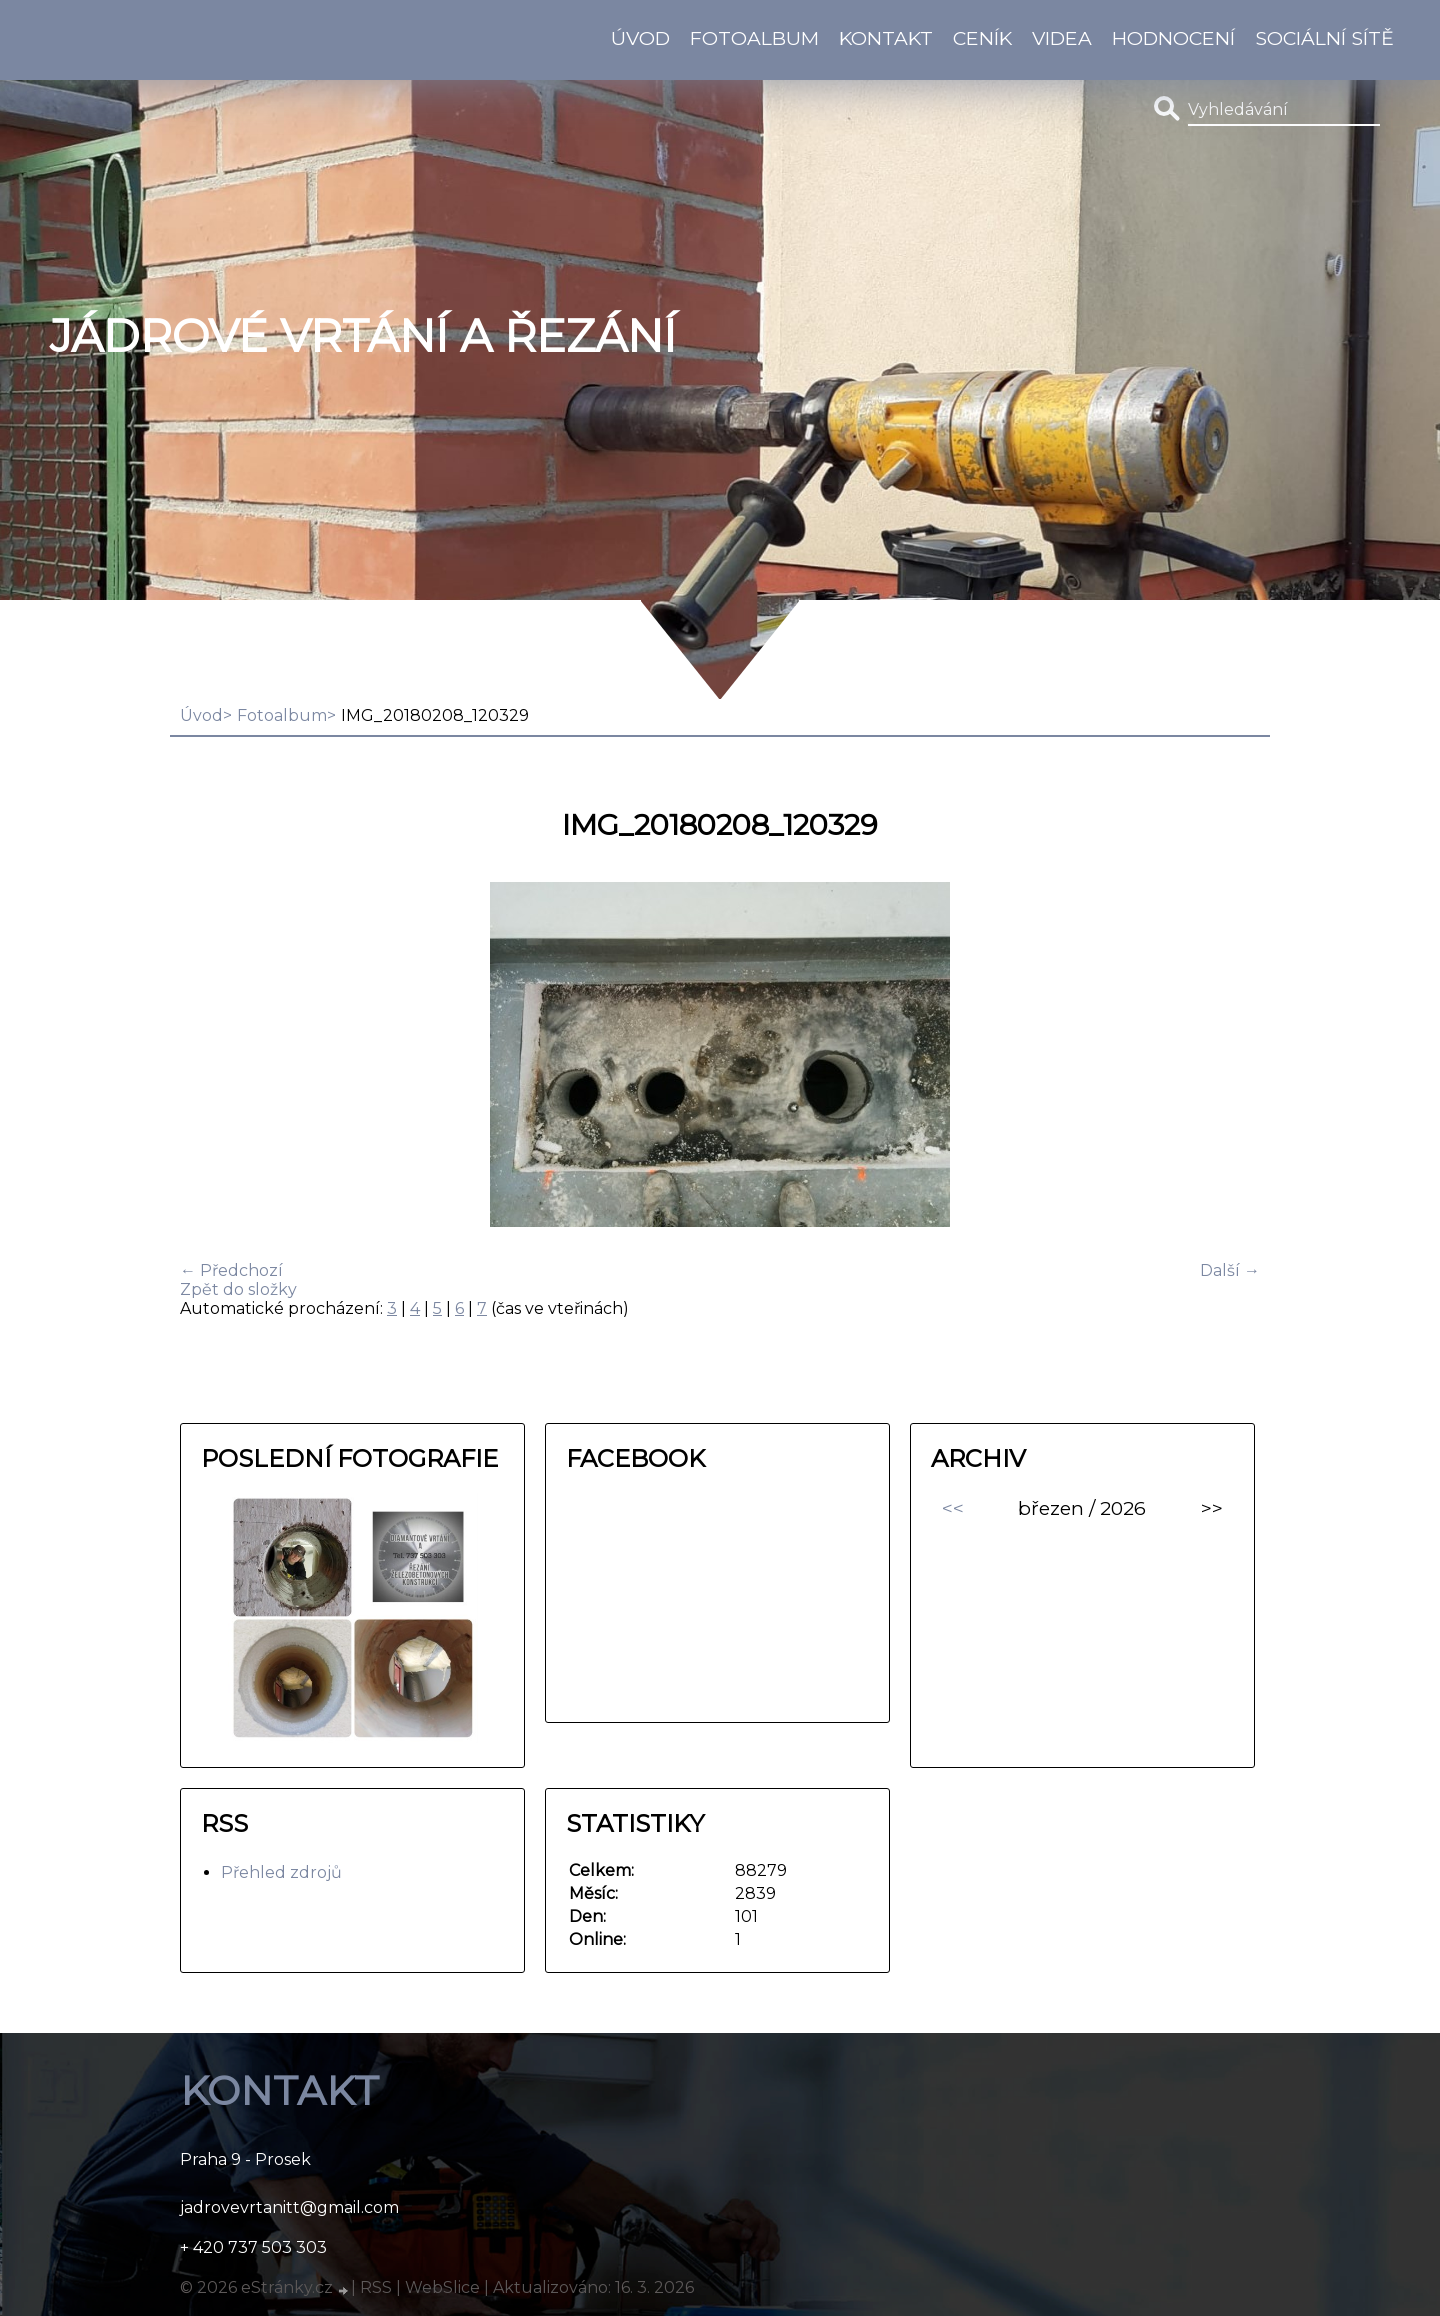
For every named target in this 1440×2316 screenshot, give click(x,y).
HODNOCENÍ (1173, 38)
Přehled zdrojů (281, 1872)
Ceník (982, 38)
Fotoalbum (754, 38)
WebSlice (442, 2287)
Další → (1230, 1270)
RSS (376, 2287)
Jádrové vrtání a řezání (363, 336)
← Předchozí (231, 1270)
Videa (1062, 38)
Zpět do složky (238, 1289)
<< (953, 1508)
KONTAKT (886, 38)
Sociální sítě (1324, 38)
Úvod (640, 38)
